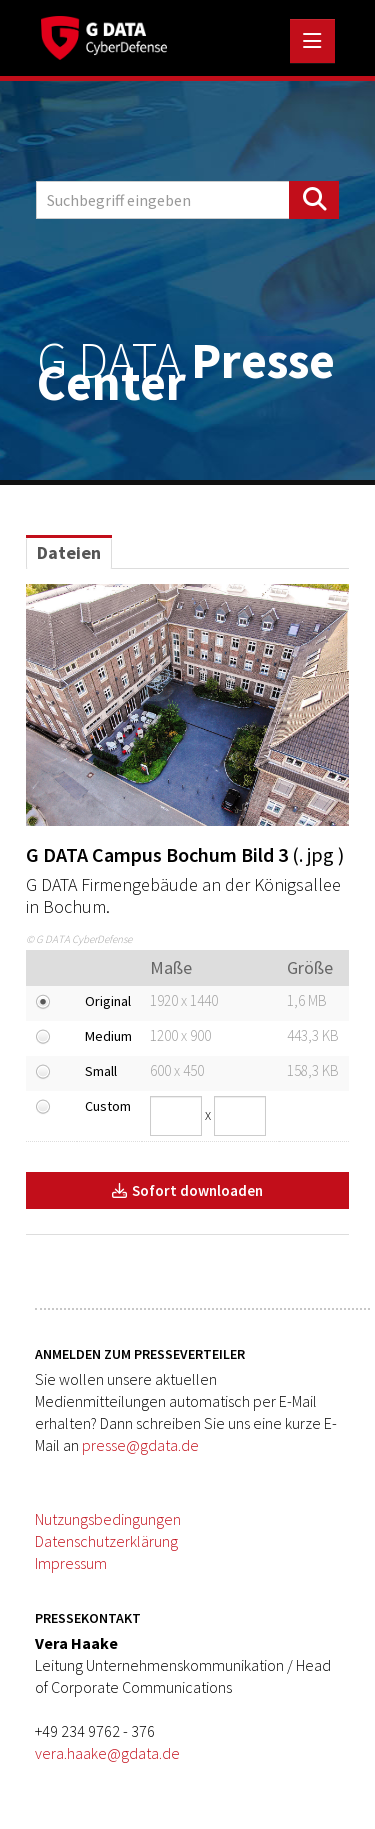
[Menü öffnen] (312, 41)
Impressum (71, 1563)
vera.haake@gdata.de (107, 1753)
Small (101, 1071)
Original (108, 1001)
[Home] (104, 35)
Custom (108, 1106)
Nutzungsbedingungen (108, 1519)
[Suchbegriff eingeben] (187, 200)
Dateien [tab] (69, 552)
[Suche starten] (314, 200)
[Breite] (176, 1116)
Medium (108, 1036)
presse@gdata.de (140, 1445)
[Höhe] (240, 1116)
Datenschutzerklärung (106, 1541)
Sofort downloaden (187, 1190)
